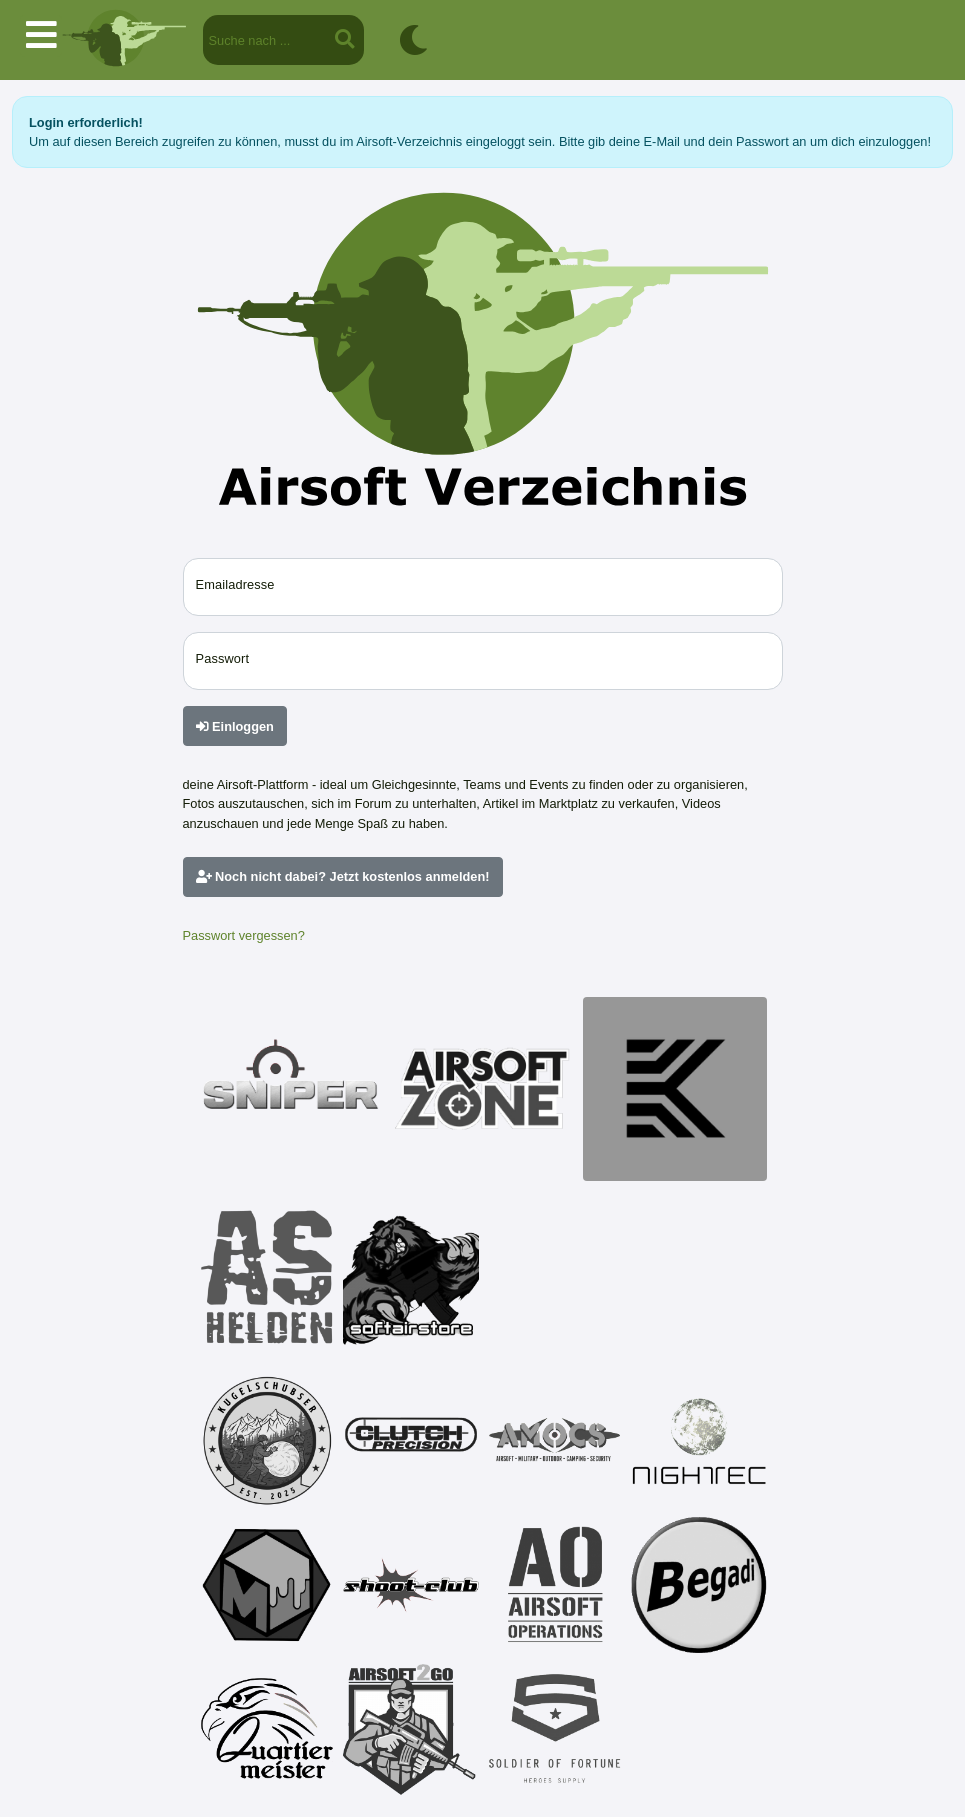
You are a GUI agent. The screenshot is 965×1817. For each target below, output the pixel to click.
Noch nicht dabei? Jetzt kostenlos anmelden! (343, 876)
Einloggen (235, 726)
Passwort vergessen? (244, 935)
